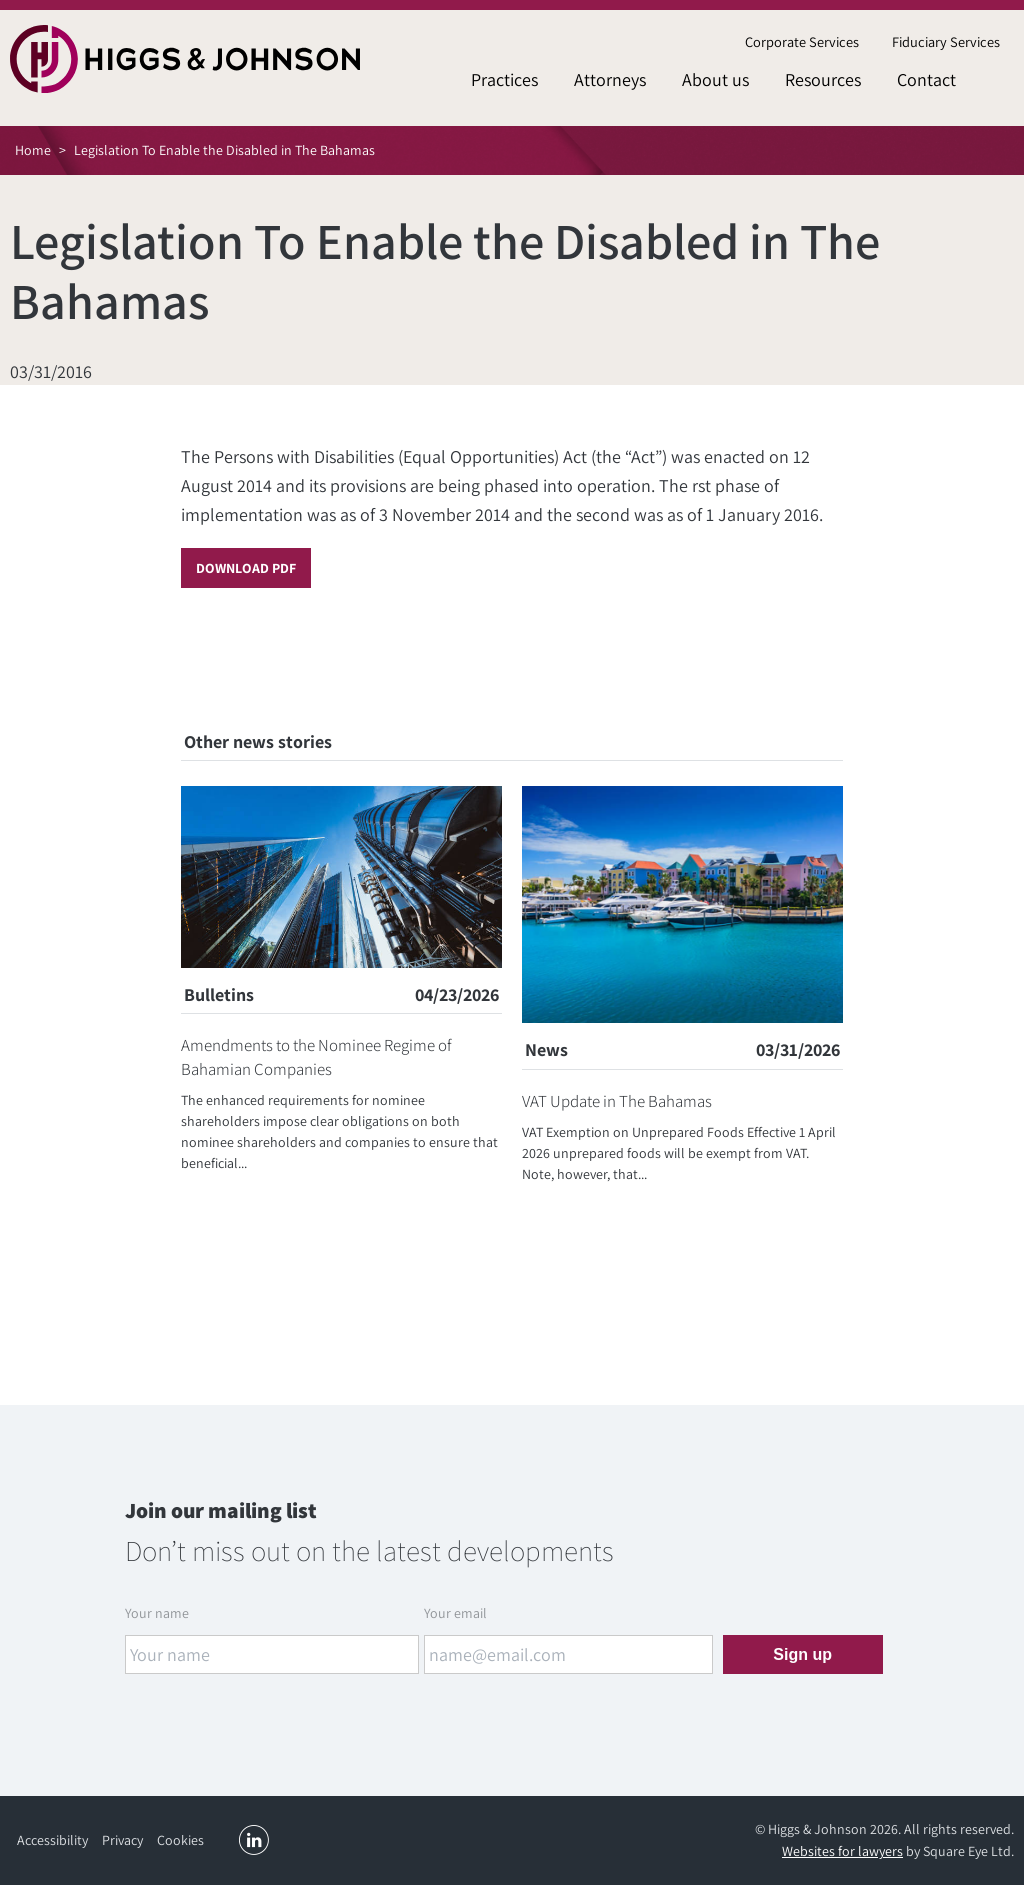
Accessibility (52, 1840)
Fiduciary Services (946, 41)
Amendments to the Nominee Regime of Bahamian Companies (316, 1057)
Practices (504, 79)
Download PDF (246, 568)
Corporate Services (802, 41)
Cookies (180, 1840)
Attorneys (610, 79)
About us (715, 79)
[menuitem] (801, 42)
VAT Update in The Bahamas (617, 1101)
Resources (823, 79)
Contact (926, 79)
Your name (157, 1613)
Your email (455, 1613)
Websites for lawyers (842, 1851)
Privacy (122, 1840)
